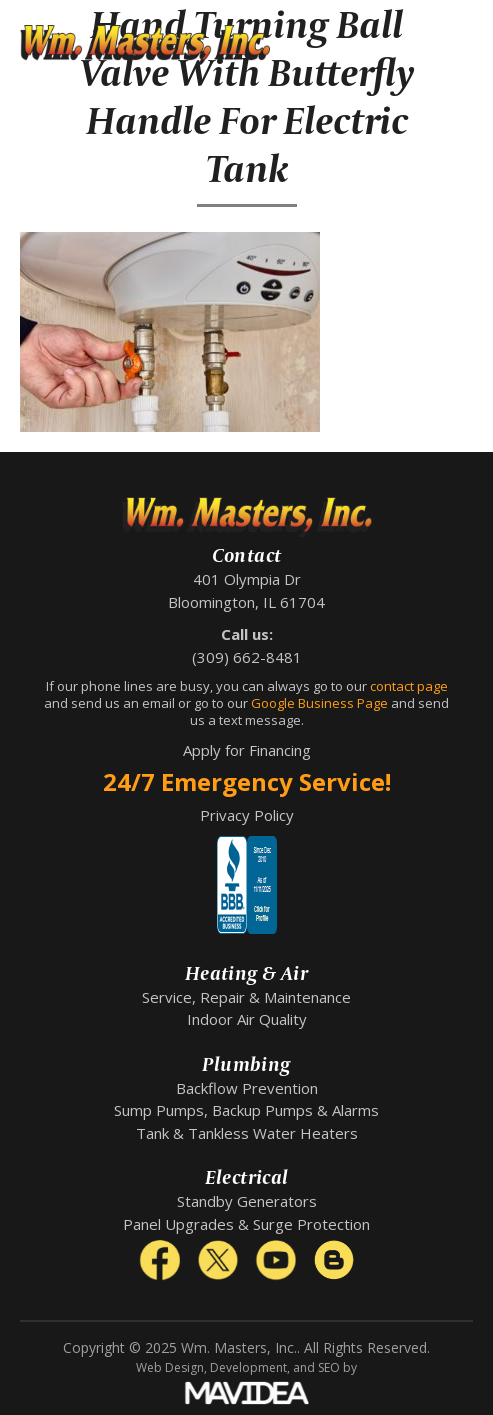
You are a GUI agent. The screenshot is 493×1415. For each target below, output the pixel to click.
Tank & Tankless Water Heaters (247, 1133)
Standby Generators (247, 1201)
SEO (329, 1367)
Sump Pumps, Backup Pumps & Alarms (246, 1110)
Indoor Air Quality (247, 1019)
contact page (409, 686)
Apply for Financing (247, 750)
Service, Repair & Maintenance (246, 997)
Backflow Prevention (247, 1088)
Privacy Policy (247, 815)
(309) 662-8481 (247, 657)
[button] (458, 45)
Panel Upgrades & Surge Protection (246, 1224)
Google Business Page (319, 703)
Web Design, (171, 1367)
